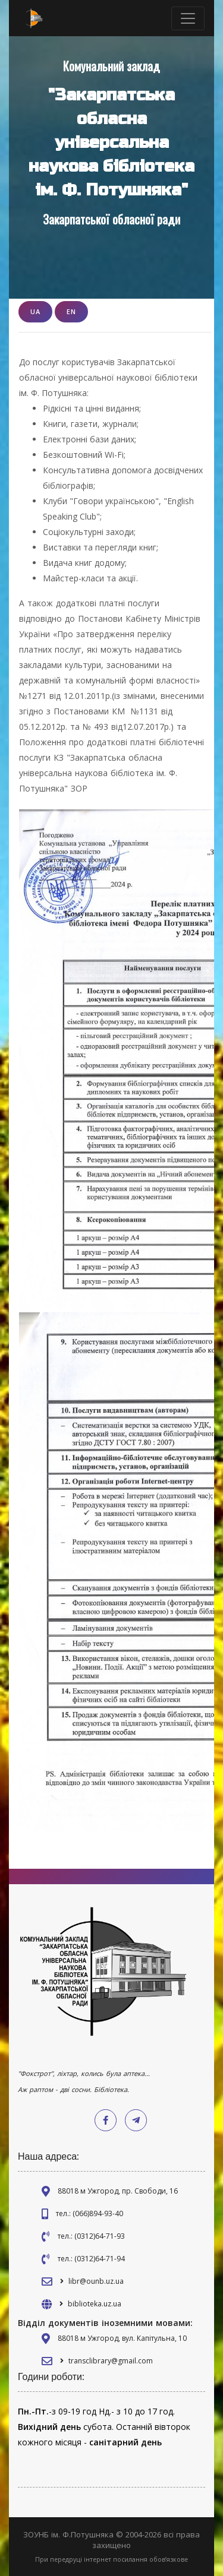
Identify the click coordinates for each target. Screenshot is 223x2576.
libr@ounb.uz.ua (96, 2281)
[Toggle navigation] (188, 18)
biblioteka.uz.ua (94, 2304)
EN (71, 311)
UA (35, 311)
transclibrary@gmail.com (110, 2361)
